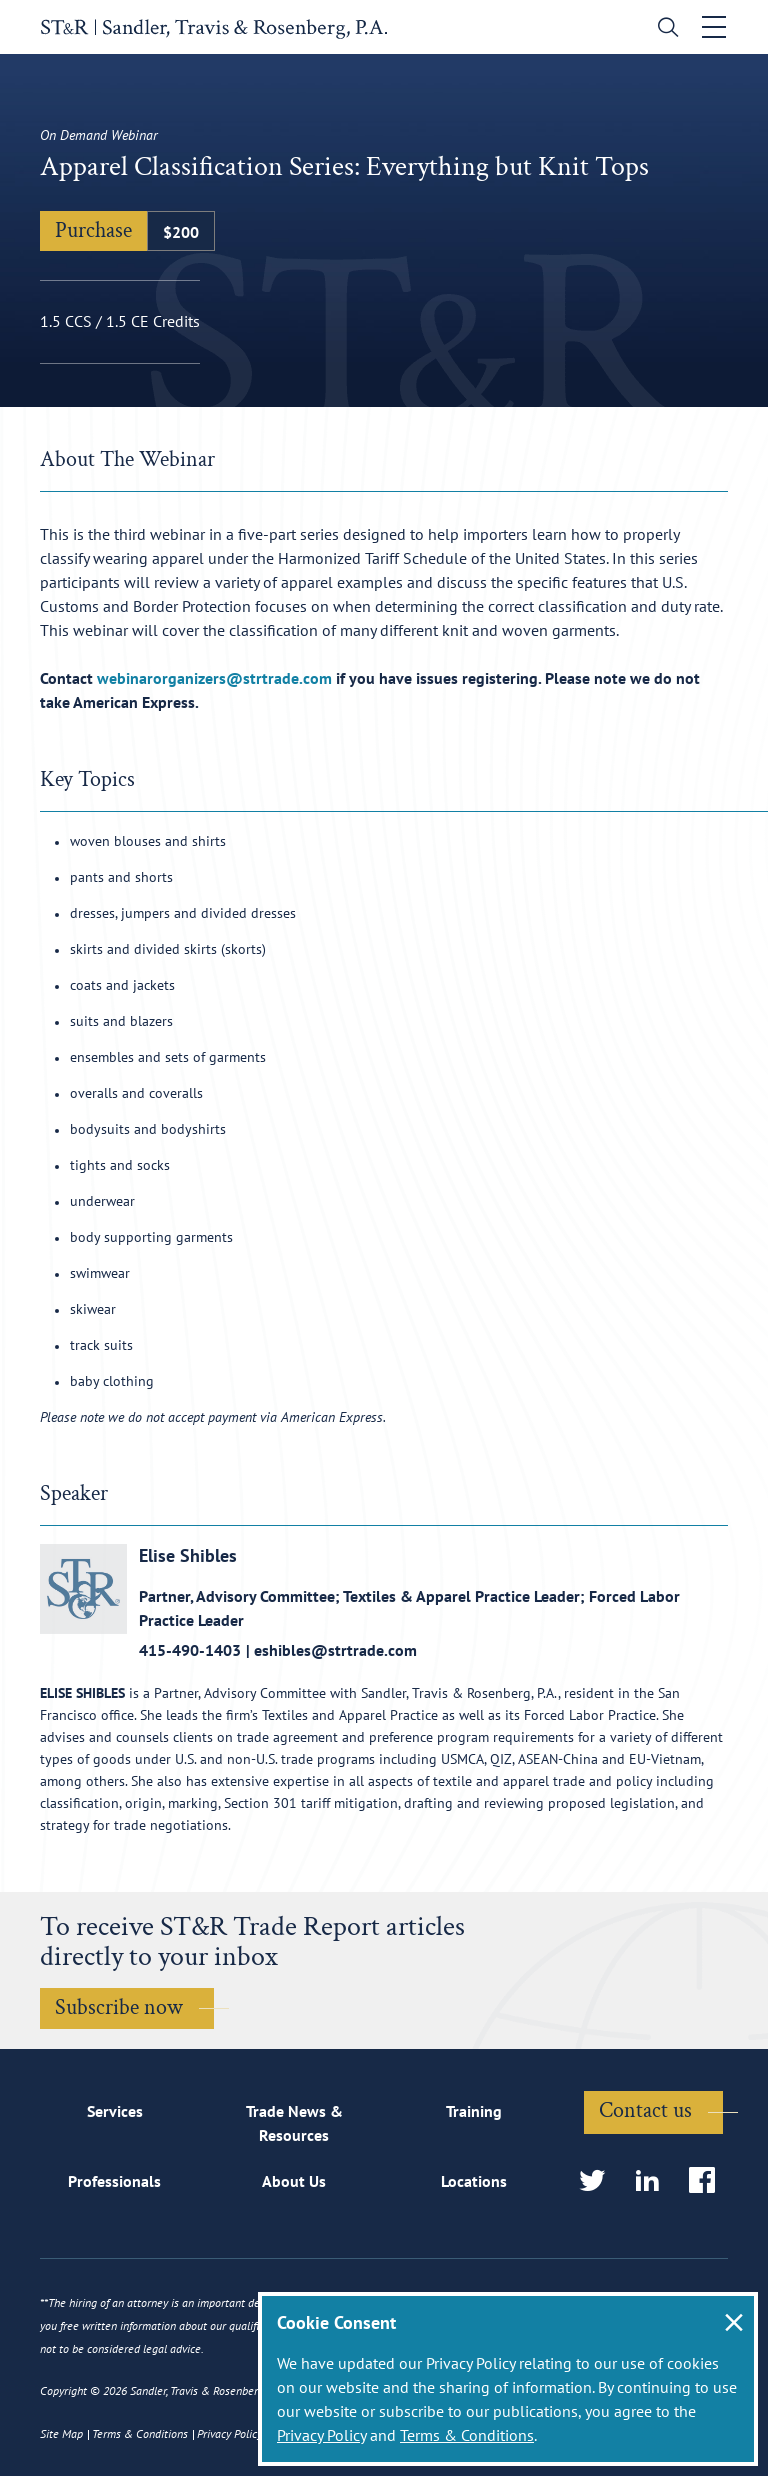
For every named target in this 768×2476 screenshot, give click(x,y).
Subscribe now (119, 2007)
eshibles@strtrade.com (335, 1650)
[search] (664, 29)
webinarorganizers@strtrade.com (214, 678)
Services (115, 2111)
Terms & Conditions (467, 2435)
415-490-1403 (190, 1650)
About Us (294, 2181)
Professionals (114, 2181)
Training (474, 2111)
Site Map (61, 2433)
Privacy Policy (321, 2435)
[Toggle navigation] (715, 27)
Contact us (645, 2110)
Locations (474, 2181)
